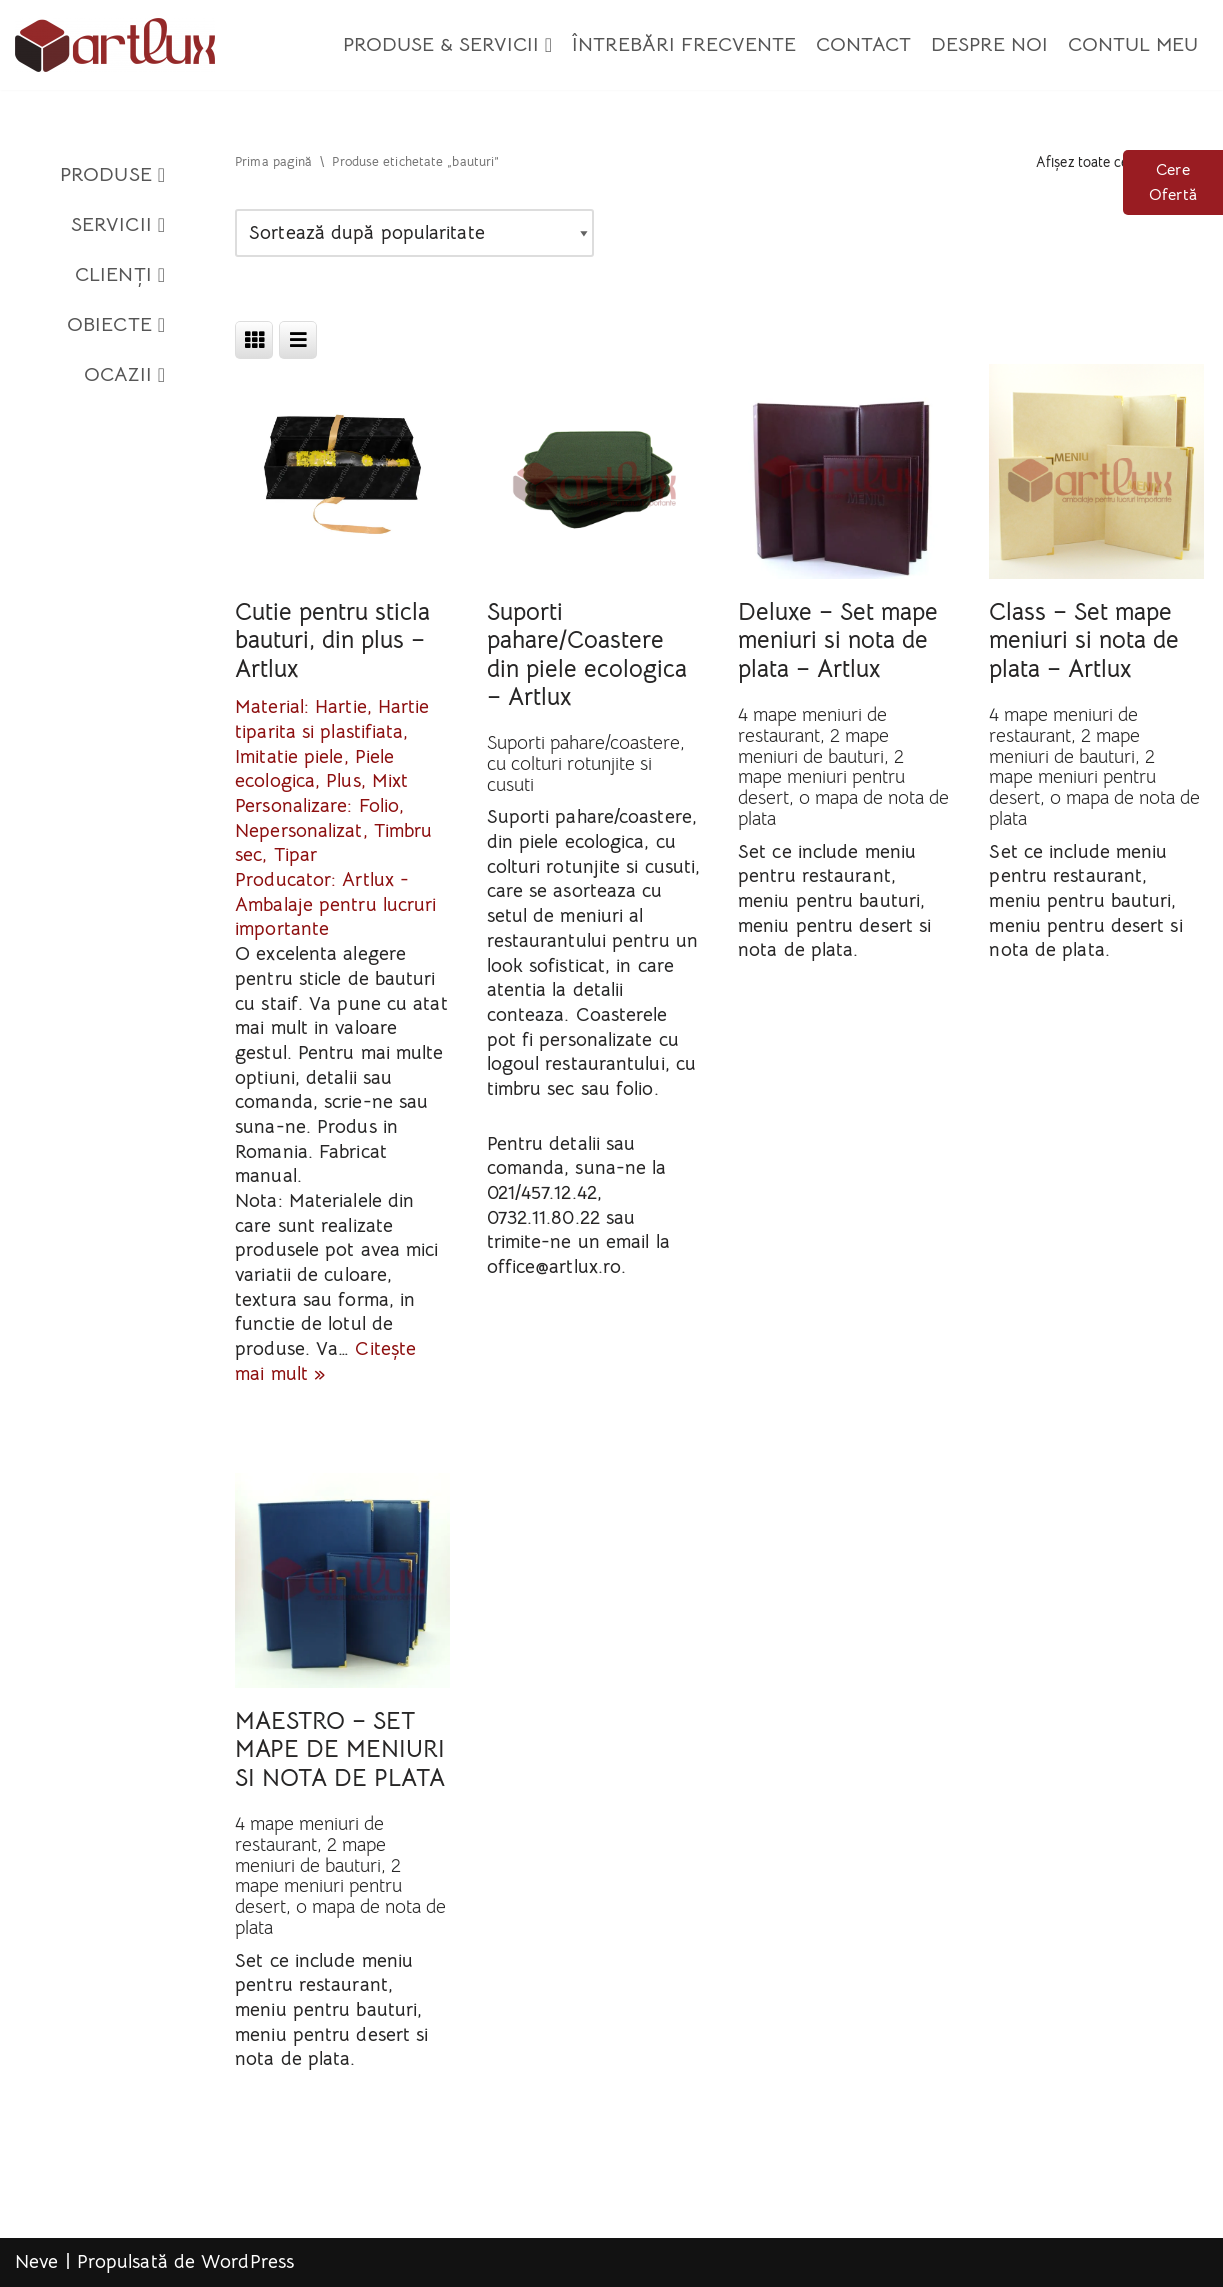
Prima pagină (273, 162)
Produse (112, 175)
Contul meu (1133, 44)
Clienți (120, 275)
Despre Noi (989, 44)
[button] (548, 45)
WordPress (247, 2262)
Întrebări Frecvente (684, 44)
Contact (863, 44)
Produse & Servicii (447, 45)
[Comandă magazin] (414, 233)
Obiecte (116, 325)
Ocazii (124, 375)
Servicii (118, 225)
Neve (36, 2262)
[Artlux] (115, 45)
